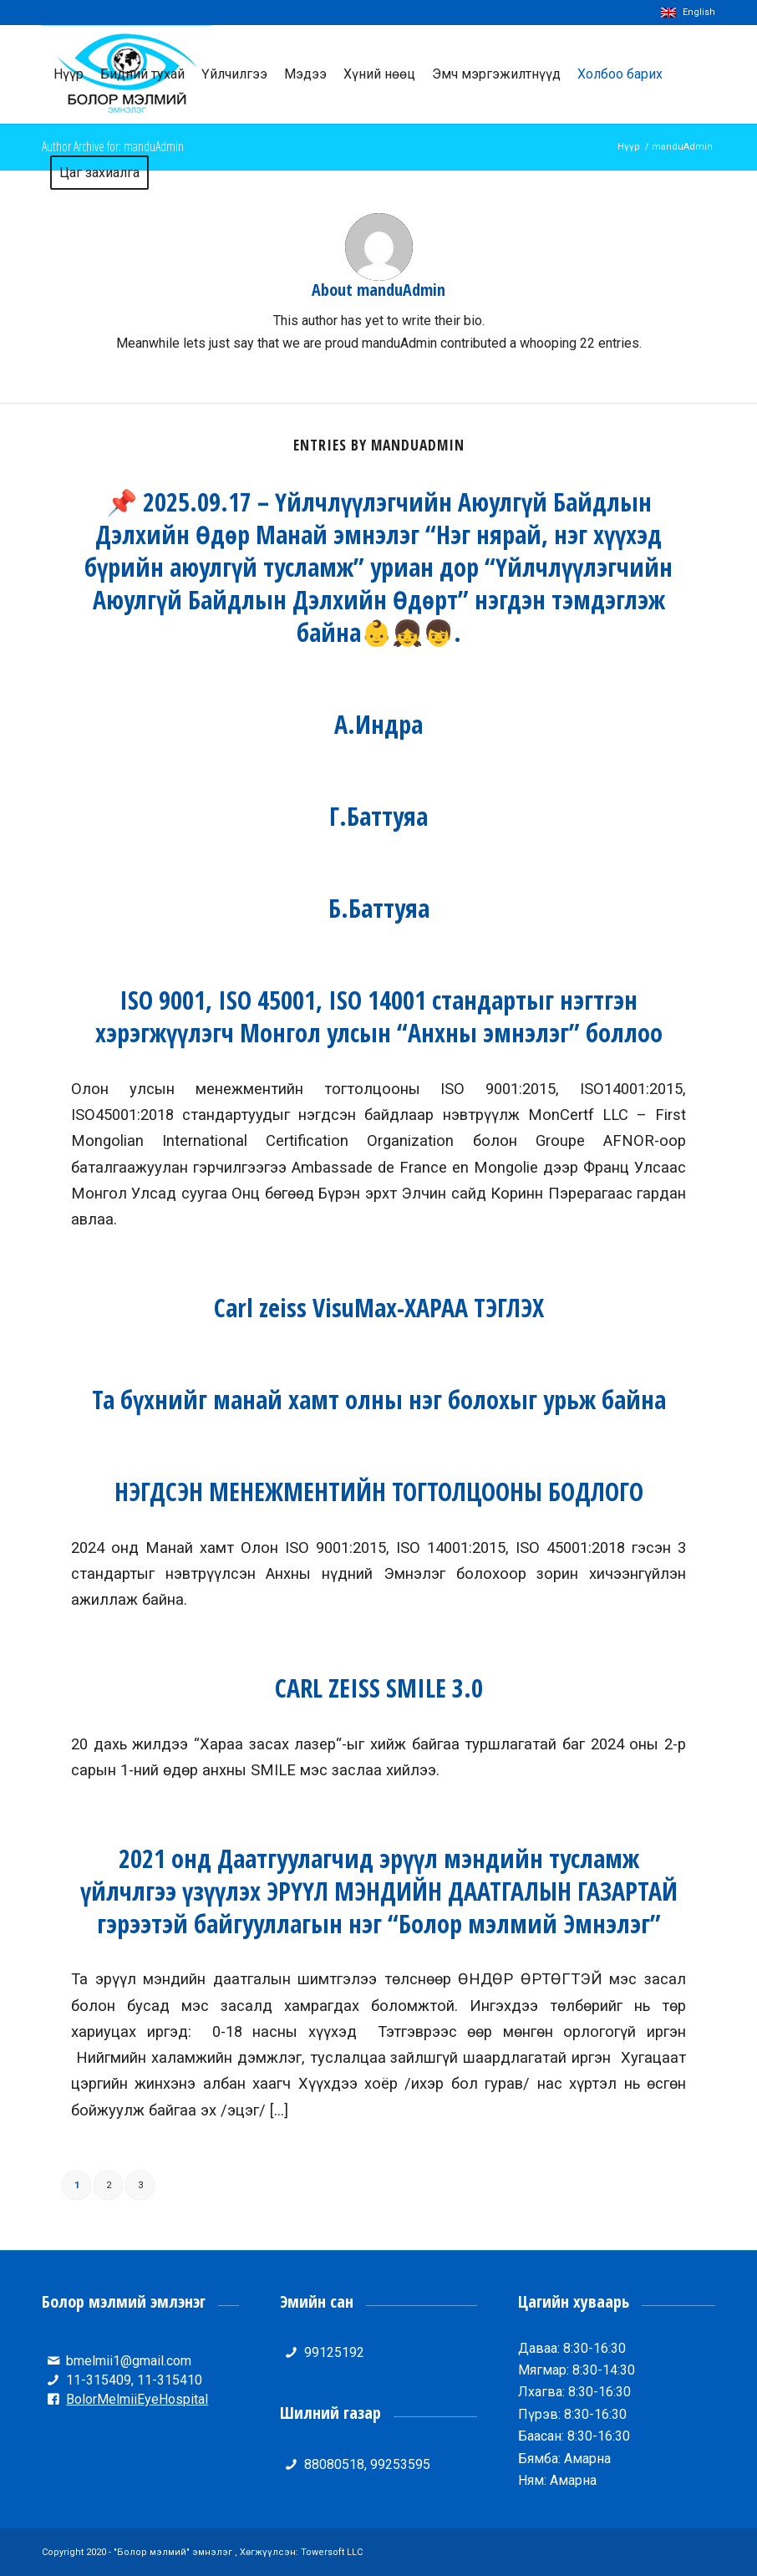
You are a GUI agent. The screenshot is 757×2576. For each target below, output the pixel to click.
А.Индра (378, 724)
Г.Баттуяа (378, 816)
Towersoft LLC (332, 2552)
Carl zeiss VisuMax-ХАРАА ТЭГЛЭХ (379, 1308)
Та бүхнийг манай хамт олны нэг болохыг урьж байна (379, 1399)
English (688, 12)
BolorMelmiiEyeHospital (137, 2399)
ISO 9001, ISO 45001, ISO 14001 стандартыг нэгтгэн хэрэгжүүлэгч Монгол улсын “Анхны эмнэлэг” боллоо (379, 1016)
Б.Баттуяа (378, 908)
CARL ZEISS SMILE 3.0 (379, 1688)
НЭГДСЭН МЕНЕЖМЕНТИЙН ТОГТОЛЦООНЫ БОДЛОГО (378, 1491)
